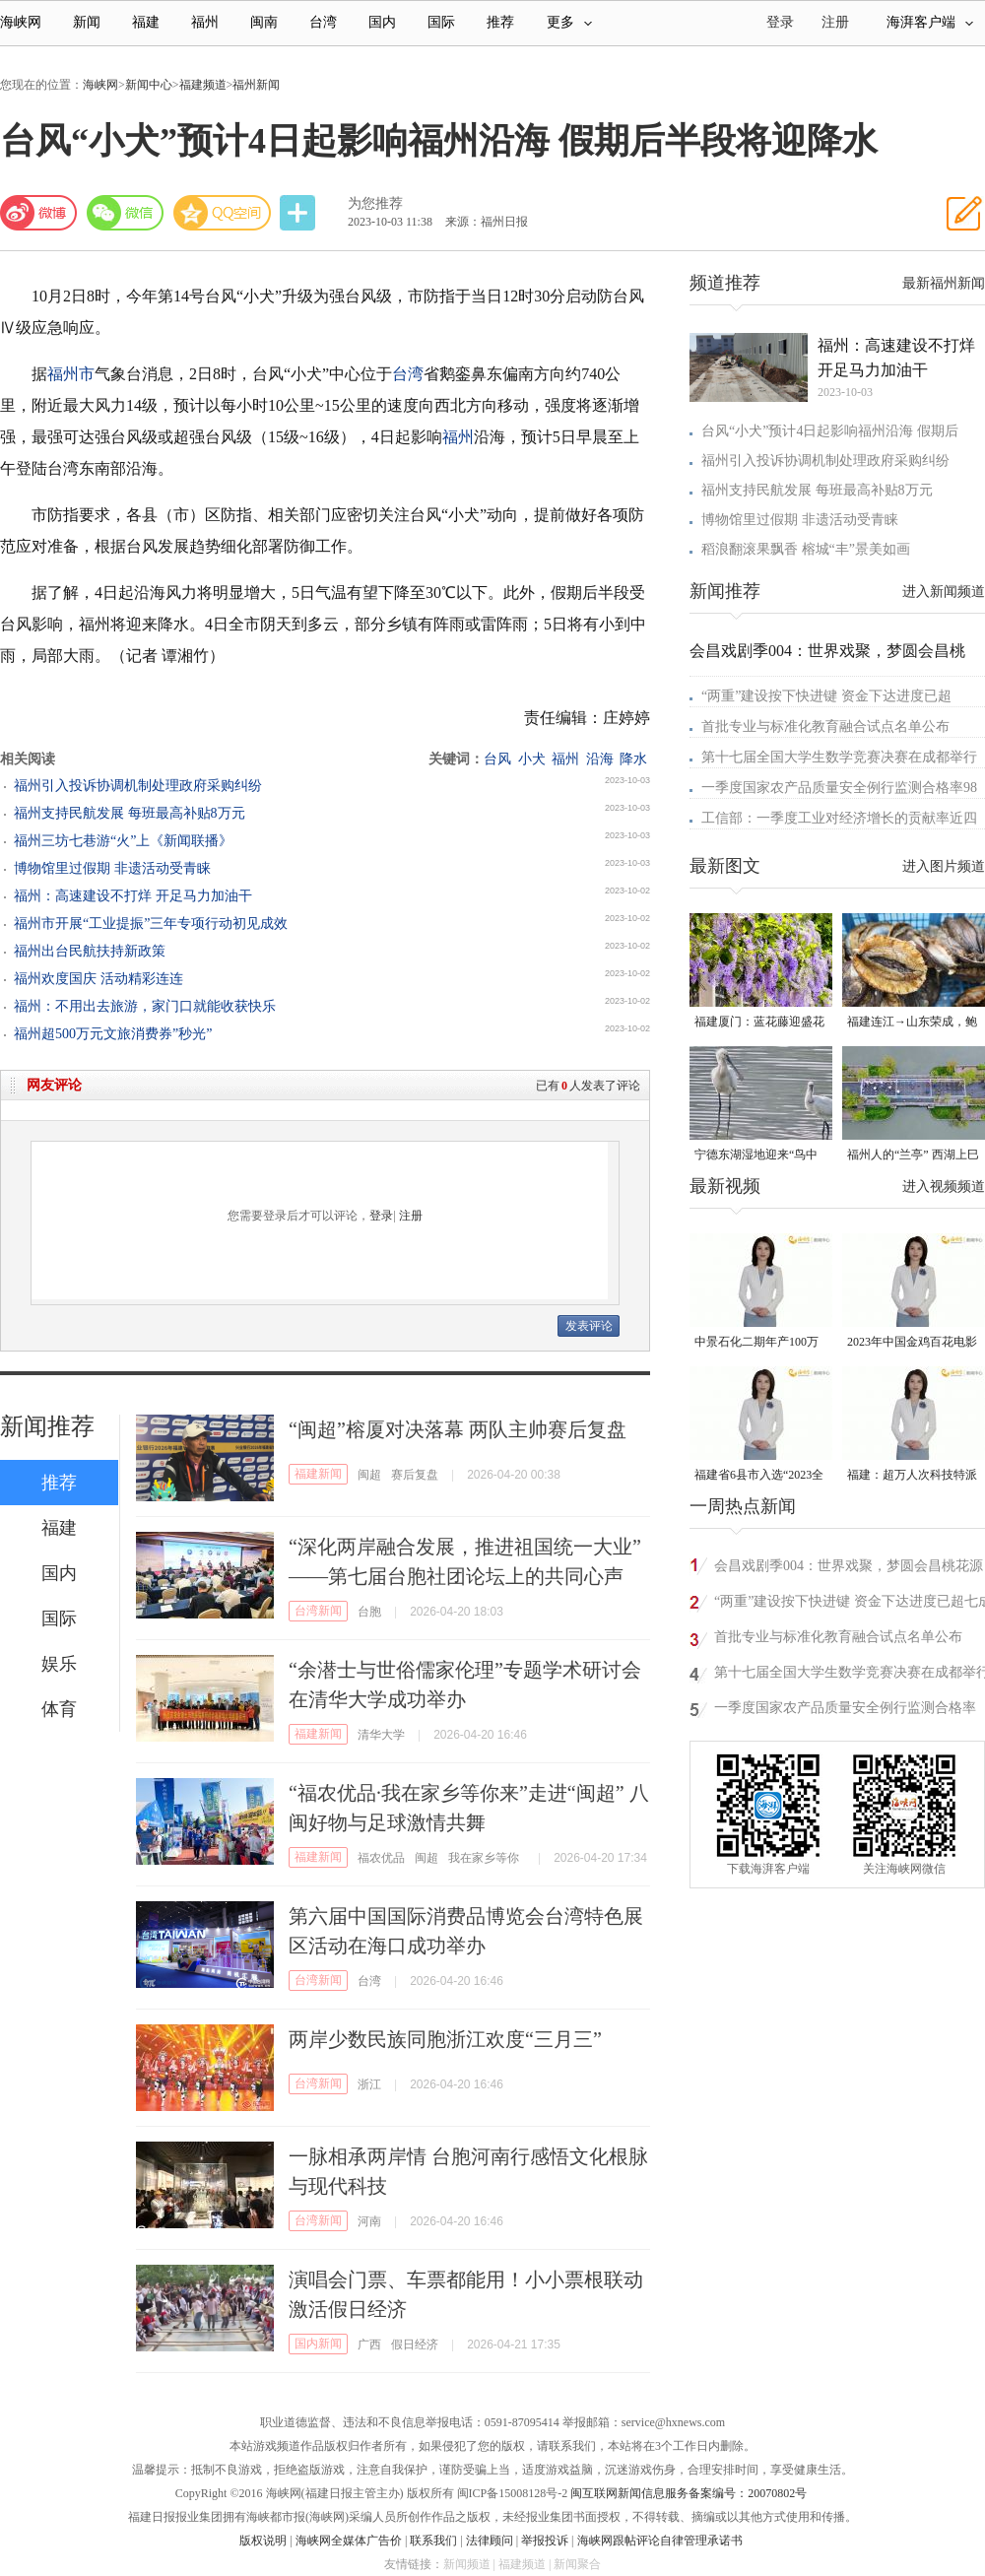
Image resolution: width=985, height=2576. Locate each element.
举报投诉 (544, 2540)
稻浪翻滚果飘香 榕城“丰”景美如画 (805, 549)
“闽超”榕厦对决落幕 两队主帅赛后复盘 (457, 1429)
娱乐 (59, 1664)
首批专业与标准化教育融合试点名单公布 (825, 726)
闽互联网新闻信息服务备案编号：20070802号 (688, 2493)
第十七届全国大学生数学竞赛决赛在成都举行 (839, 757)
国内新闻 (318, 2343)
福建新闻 (318, 1474)
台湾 (323, 22)
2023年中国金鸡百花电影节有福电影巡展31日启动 (912, 1343)
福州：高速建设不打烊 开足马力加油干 (133, 896)
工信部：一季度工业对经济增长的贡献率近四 (839, 818)
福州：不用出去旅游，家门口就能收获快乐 (145, 1006)
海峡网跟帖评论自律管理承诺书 (660, 2540)
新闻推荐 (47, 1426)
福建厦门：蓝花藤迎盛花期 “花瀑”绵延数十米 (759, 1023)
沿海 (600, 759)
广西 (369, 2344)
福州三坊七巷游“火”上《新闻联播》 (123, 840)
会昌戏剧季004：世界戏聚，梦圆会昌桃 (827, 650)
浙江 (369, 2084)
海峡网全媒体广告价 (349, 2540)
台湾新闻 (318, 1611)
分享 (299, 213)
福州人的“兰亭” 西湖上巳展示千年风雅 (913, 1156)
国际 (441, 22)
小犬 (532, 759)
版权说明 (263, 2540)
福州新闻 (256, 85)
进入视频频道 (943, 1186)
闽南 (264, 22)
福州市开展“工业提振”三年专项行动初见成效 (151, 923)
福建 (146, 22)
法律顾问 (489, 2540)
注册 (835, 22)
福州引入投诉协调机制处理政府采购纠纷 (138, 785)
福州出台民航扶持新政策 (89, 951)
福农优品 (381, 1858)
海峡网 (20, 22)
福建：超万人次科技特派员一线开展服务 (912, 1476)
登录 (381, 1215)
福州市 (71, 373)
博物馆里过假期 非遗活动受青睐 (112, 868)
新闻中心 (148, 85)
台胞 (369, 1611)
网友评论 (54, 1085)
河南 (369, 2221)
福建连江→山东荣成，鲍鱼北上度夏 (912, 1023)
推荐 (500, 22)
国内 (382, 22)
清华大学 (381, 1735)
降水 (633, 759)
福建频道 (203, 85)
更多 (569, 22)
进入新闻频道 (943, 591)
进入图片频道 (943, 866)
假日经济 (414, 2344)
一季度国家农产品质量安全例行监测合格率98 (839, 787)
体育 (59, 1709)
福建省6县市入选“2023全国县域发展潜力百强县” (758, 1476)
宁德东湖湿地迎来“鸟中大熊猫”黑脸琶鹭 (756, 1156)
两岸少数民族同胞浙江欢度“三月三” (445, 2039)
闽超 (369, 1475)
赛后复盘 (414, 1475)
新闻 (86, 22)
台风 (497, 759)
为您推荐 (375, 203)
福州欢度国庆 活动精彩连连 (98, 978)
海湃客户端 (929, 22)
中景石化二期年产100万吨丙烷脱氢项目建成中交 (759, 1343)
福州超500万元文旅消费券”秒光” (113, 1033)
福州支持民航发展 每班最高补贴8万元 (129, 813)
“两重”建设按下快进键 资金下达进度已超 (826, 696)
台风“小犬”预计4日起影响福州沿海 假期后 (829, 431)
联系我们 (433, 2540)
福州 (205, 22)
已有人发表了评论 (588, 1085)
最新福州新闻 (943, 283)
